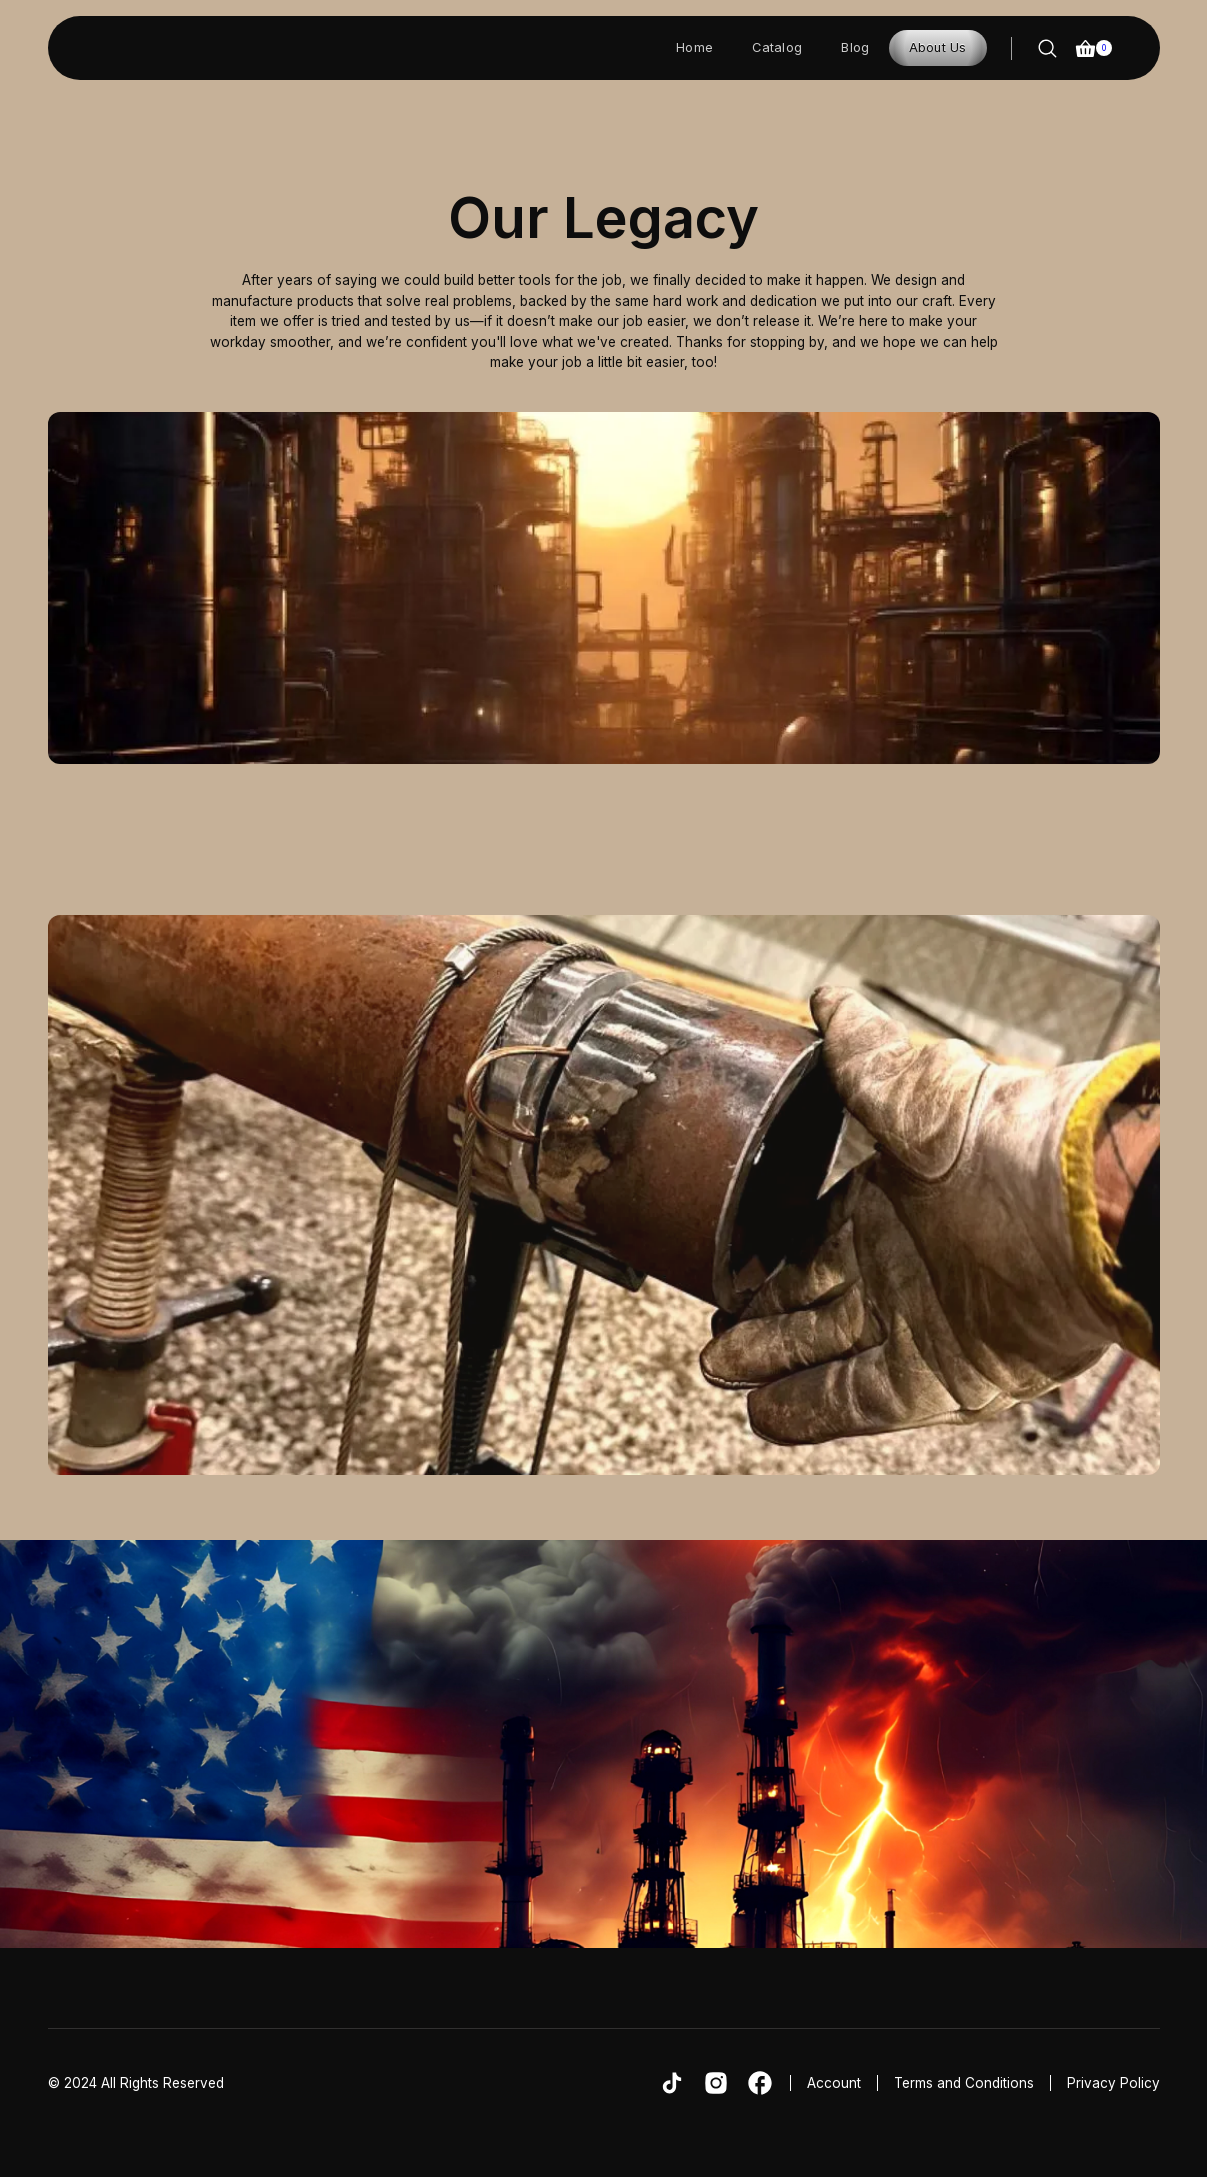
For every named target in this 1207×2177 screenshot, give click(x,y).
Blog (855, 47)
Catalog (777, 47)
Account (834, 2083)
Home (694, 47)
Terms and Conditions (964, 2083)
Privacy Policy (1113, 2083)
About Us (938, 47)
